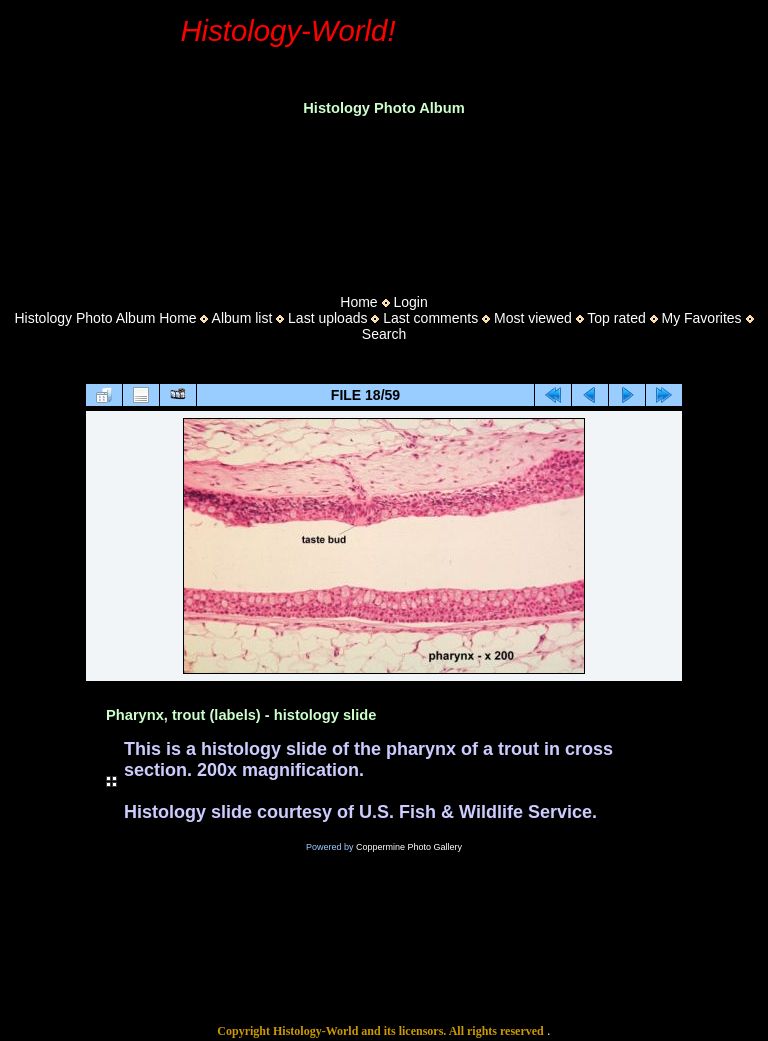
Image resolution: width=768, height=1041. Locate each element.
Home (358, 302)
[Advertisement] (384, 199)
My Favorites (701, 318)
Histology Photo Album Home (106, 318)
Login (410, 302)
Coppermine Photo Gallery (409, 847)
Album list (242, 318)
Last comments (430, 318)
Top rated (616, 318)
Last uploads (327, 318)
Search (384, 334)
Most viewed (533, 318)
